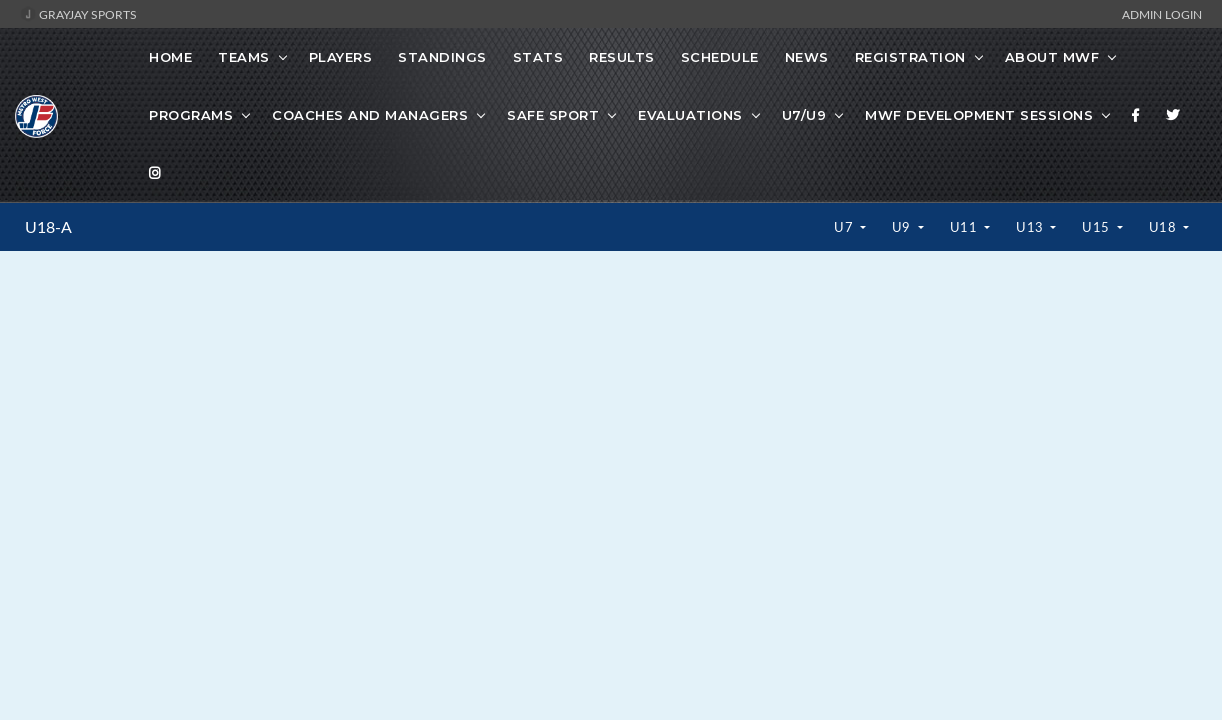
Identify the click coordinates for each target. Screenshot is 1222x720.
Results (622, 57)
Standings (442, 57)
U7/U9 (804, 115)
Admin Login (1162, 14)
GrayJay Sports (78, 14)
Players (341, 57)
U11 (965, 227)
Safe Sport (553, 115)
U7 (845, 227)
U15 (1097, 227)
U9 (903, 227)
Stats (538, 57)
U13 (1031, 227)
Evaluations (690, 115)
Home (170, 57)
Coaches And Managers (370, 115)
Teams (244, 57)
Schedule (720, 57)
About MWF (1052, 57)
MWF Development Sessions (979, 115)
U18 (1164, 227)
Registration (910, 57)
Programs (191, 115)
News (807, 57)
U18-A (48, 227)
